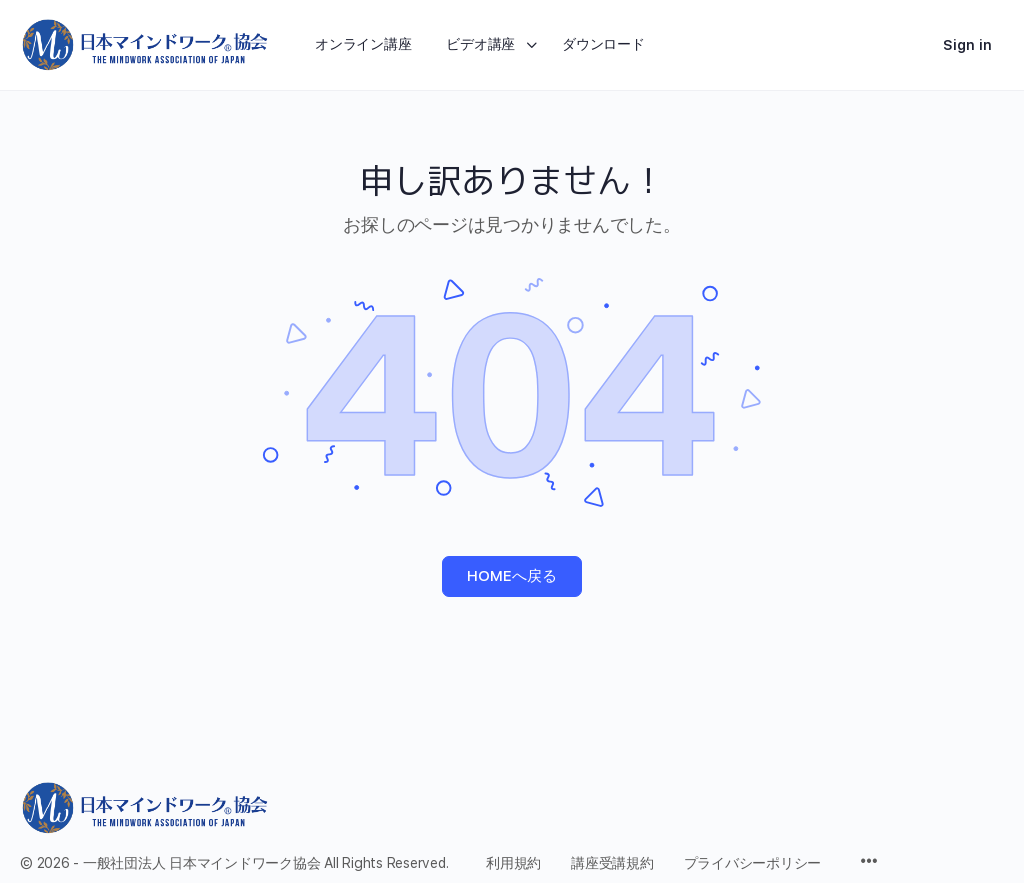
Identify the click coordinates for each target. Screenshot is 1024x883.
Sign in (967, 45)
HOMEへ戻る (512, 576)
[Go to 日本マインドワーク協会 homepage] (145, 43)
